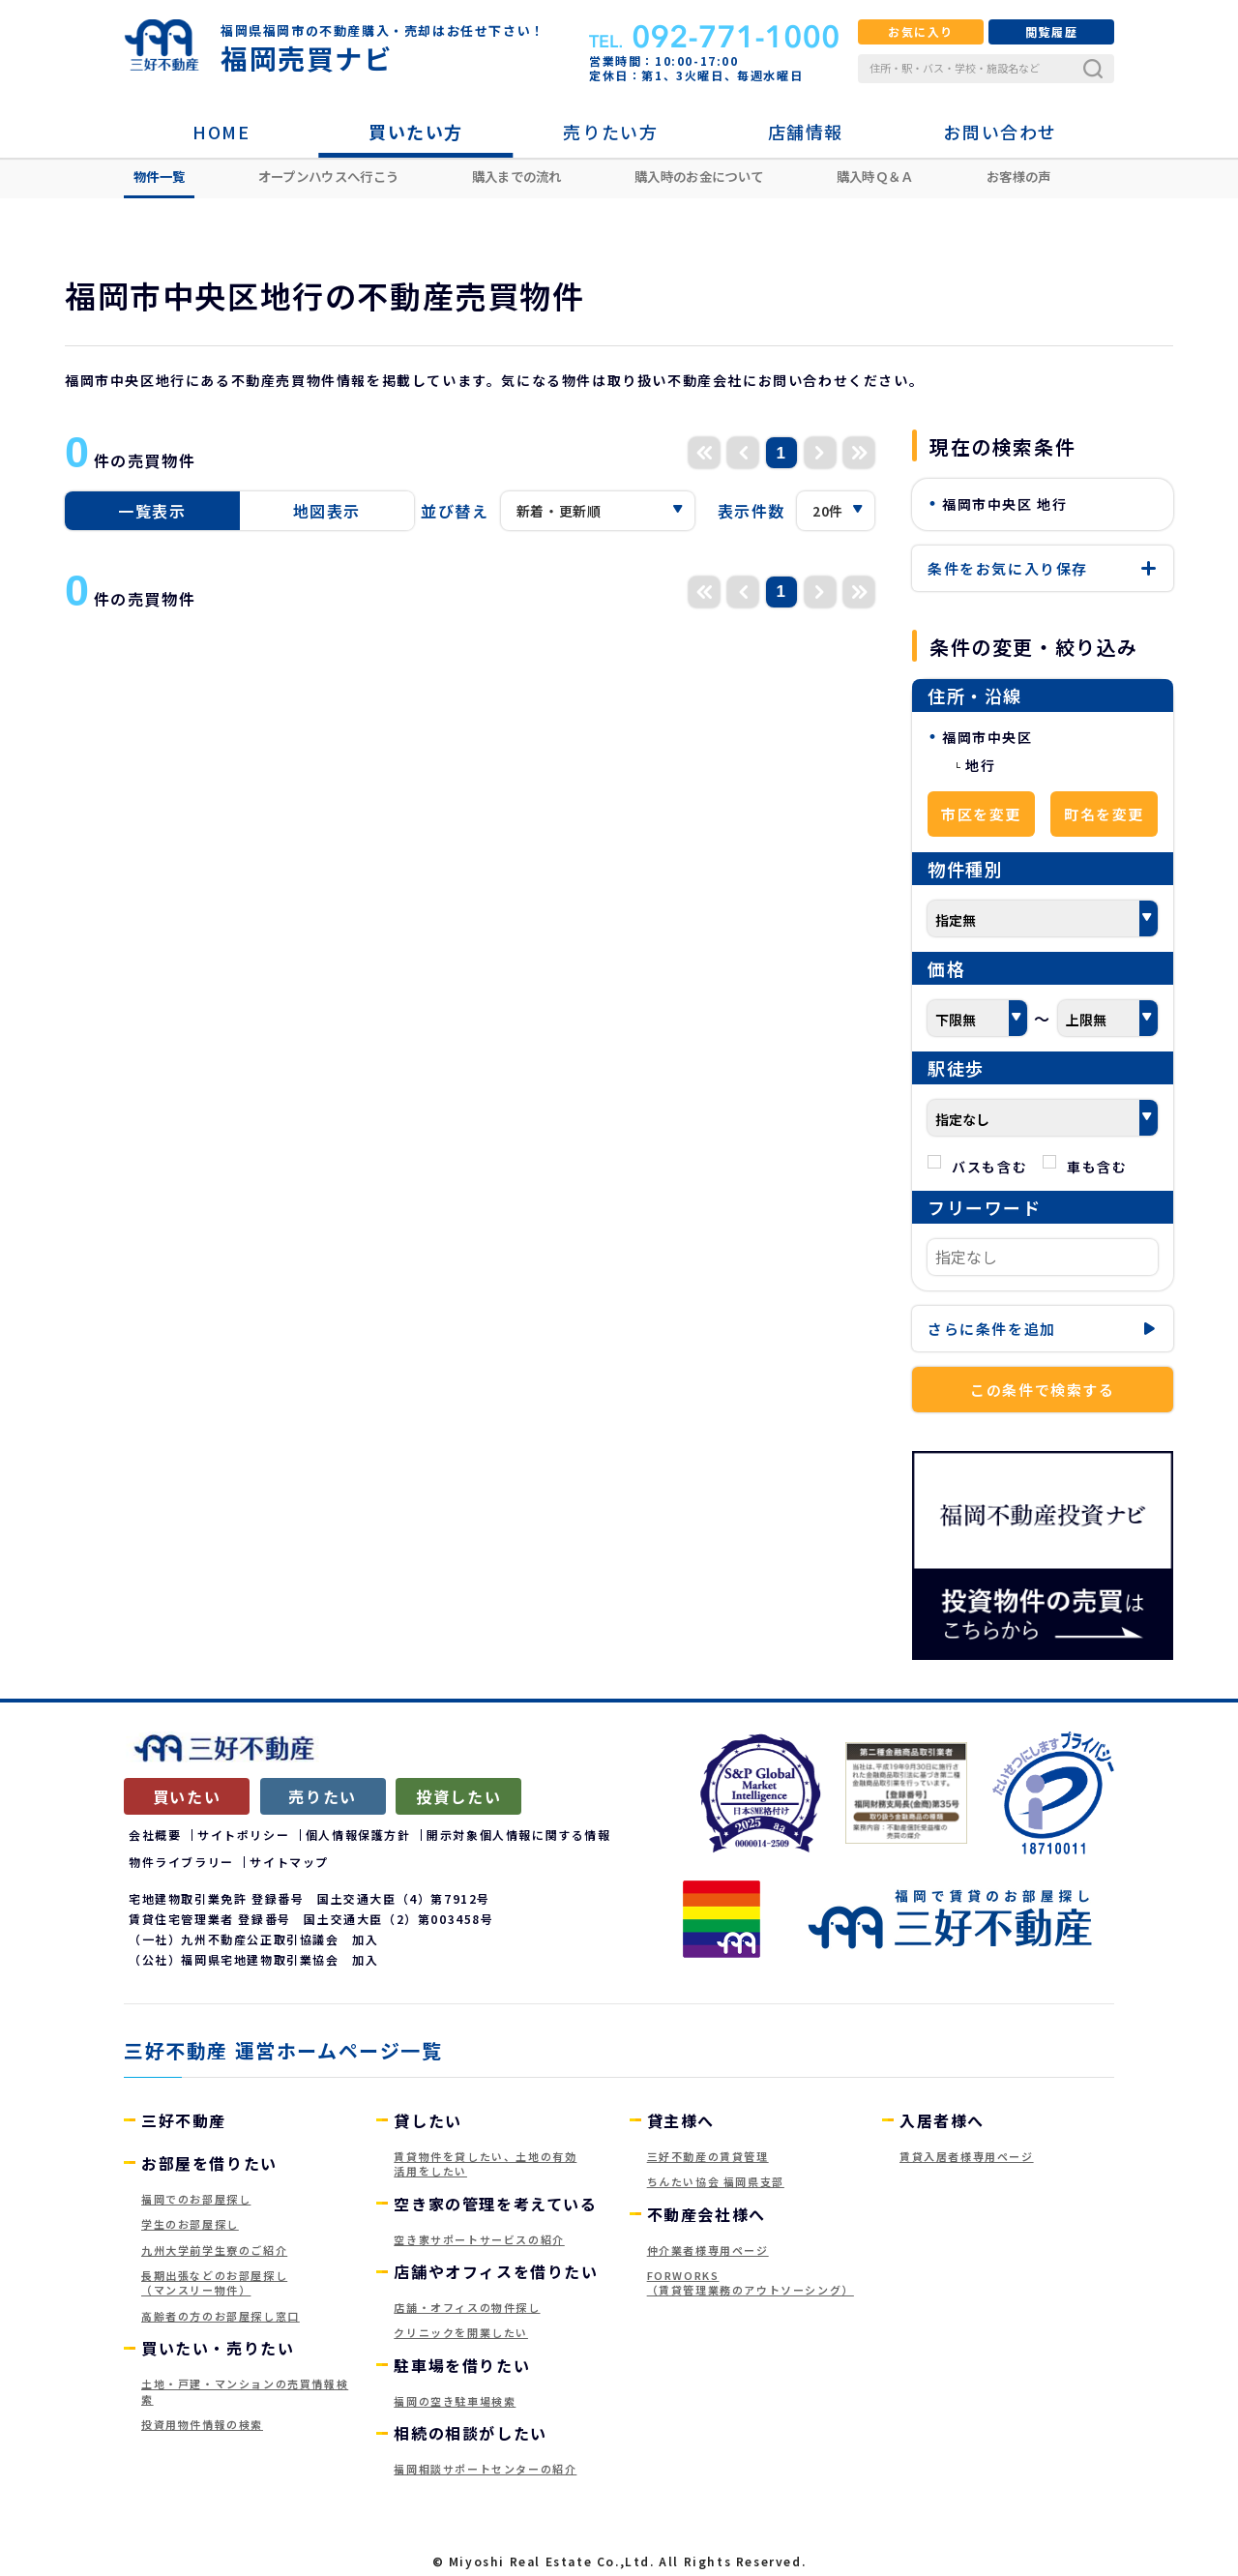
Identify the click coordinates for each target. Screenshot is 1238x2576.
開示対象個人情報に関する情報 (518, 1834)
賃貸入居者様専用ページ (966, 2156)
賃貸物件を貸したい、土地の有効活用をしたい (485, 2163)
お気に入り (921, 31)
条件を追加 (1043, 1328)
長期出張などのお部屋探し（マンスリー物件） (214, 2282)
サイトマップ (289, 1861)
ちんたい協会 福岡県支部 (715, 2181)
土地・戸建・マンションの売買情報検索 (244, 2391)
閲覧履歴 (1051, 31)
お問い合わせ (1000, 131)
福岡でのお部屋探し (196, 2198)
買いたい (187, 1796)
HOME (221, 131)
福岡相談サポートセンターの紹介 (485, 2468)
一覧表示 (152, 510)
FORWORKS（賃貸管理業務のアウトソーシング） (750, 2282)
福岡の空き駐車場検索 (455, 2401)
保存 (1043, 568)
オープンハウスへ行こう (328, 176)
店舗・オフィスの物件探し (467, 2307)
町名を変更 (1104, 814)
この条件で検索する (1042, 1389)
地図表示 (327, 510)
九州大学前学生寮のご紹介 (214, 2250)
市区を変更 (981, 814)
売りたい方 (610, 131)
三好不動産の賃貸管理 (708, 2156)
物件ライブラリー (181, 1861)
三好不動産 (183, 2120)
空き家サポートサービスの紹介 (479, 2239)
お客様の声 (1019, 176)
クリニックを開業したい (461, 2332)
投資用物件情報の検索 (202, 2424)
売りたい (322, 1796)
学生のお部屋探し (190, 2224)
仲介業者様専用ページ (708, 2250)
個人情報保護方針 (358, 1834)
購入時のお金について (698, 176)
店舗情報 (805, 131)
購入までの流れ (517, 176)
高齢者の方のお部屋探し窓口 (220, 2316)
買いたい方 (415, 131)
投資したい (458, 1796)
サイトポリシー (243, 1834)
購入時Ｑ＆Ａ (875, 176)
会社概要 (155, 1834)
